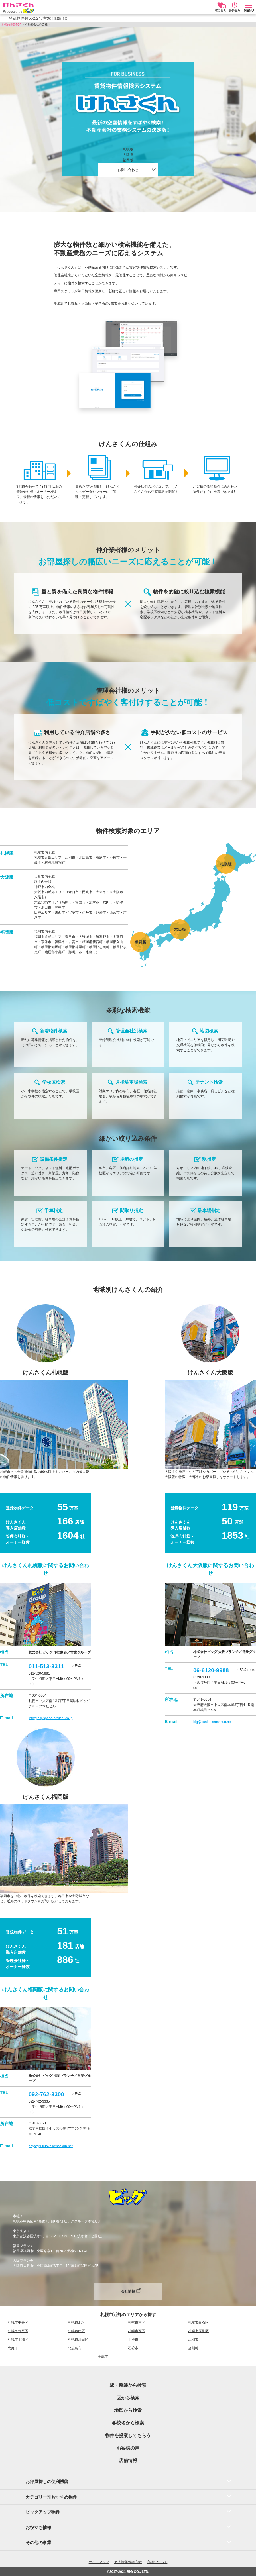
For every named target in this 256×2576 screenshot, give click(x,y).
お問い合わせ (128, 170)
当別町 (193, 2348)
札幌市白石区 (198, 2322)
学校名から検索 (128, 2422)
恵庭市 (13, 2348)
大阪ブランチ (23, 2261)
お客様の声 (128, 2448)
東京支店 (20, 2231)
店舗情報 (128, 2460)
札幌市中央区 (18, 2322)
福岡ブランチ (23, 2246)
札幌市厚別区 (198, 2331)
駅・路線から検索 (128, 2385)
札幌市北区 (76, 2322)
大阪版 (128, 155)
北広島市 (75, 2348)
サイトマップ (99, 2562)
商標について (157, 2562)
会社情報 (128, 2291)
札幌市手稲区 (18, 2340)
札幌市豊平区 (18, 2331)
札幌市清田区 (78, 2340)
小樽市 (133, 2340)
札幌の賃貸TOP (11, 24)
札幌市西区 (136, 2331)
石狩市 (133, 2348)
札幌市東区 (136, 2322)
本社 (16, 2216)
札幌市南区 (76, 2331)
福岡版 (128, 160)
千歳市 (103, 2357)
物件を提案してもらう (128, 2435)
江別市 (193, 2340)
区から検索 (128, 2397)
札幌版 (128, 149)
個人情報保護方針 (128, 2562)
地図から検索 (128, 2410)
